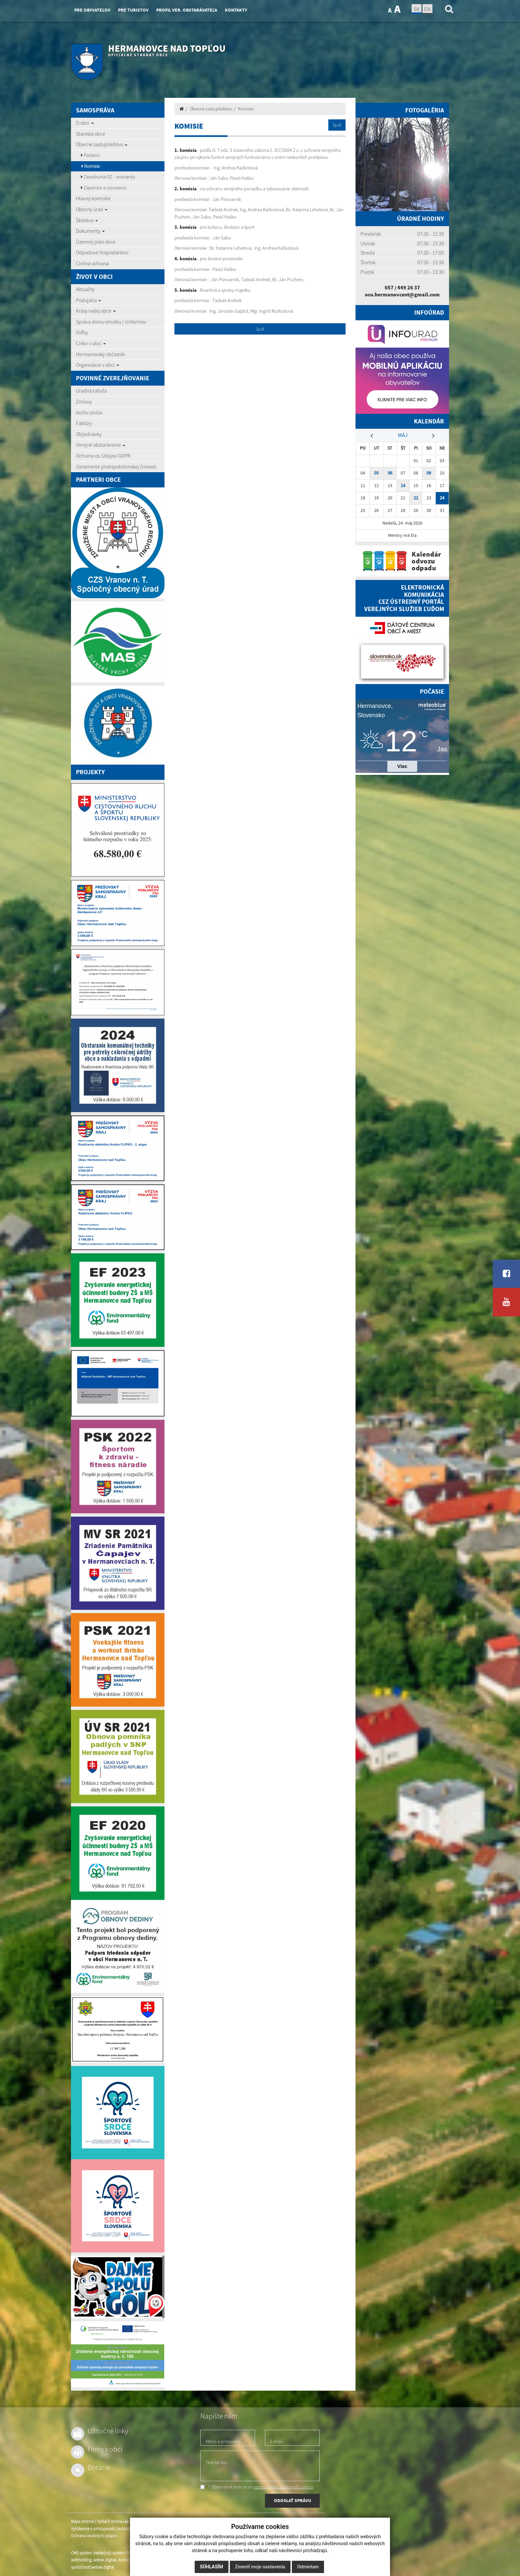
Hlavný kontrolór (93, 198)
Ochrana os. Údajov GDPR (103, 455)
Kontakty (236, 10)
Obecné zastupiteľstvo (101, 144)
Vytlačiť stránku (113, 2521)
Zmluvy (84, 401)
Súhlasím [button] (211, 2566)
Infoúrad (429, 312)
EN (427, 9)
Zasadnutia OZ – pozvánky (108, 177)
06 (390, 473)
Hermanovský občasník (100, 354)
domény (125, 2560)
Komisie (91, 166)
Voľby (82, 332)
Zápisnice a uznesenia (103, 188)
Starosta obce (90, 133)
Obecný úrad (91, 209)
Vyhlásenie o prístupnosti (92, 2529)
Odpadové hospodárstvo (102, 252)
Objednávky (88, 434)
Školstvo (87, 220)
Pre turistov (133, 10)
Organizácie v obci (97, 364)
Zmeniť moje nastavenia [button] (260, 2566)
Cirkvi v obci (91, 343)
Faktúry (84, 423)
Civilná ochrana (92, 263)
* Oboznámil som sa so (256, 2487)
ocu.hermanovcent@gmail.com (402, 294)
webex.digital (104, 2560)
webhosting (81, 2560)
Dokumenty (90, 230)
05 (376, 473)
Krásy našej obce (96, 310)
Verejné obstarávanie (100, 444)
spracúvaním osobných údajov (283, 2487)
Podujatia (88, 300)
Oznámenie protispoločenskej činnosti (116, 466)
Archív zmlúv (89, 412)
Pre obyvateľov (92, 10)
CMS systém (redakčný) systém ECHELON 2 (108, 2553)
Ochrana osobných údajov (94, 2536)
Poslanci (90, 155)
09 (428, 473)
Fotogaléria (424, 110)
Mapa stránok (82, 2521)
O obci (85, 122)
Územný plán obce (95, 241)
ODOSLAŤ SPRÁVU (292, 2500)
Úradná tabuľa (91, 390)
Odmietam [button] (308, 2566)
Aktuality (85, 289)
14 (403, 485)
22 (416, 498)
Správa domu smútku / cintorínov (111, 321)
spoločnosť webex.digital (92, 2567)
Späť (337, 125)
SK (417, 9)
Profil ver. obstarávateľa (186, 10)
